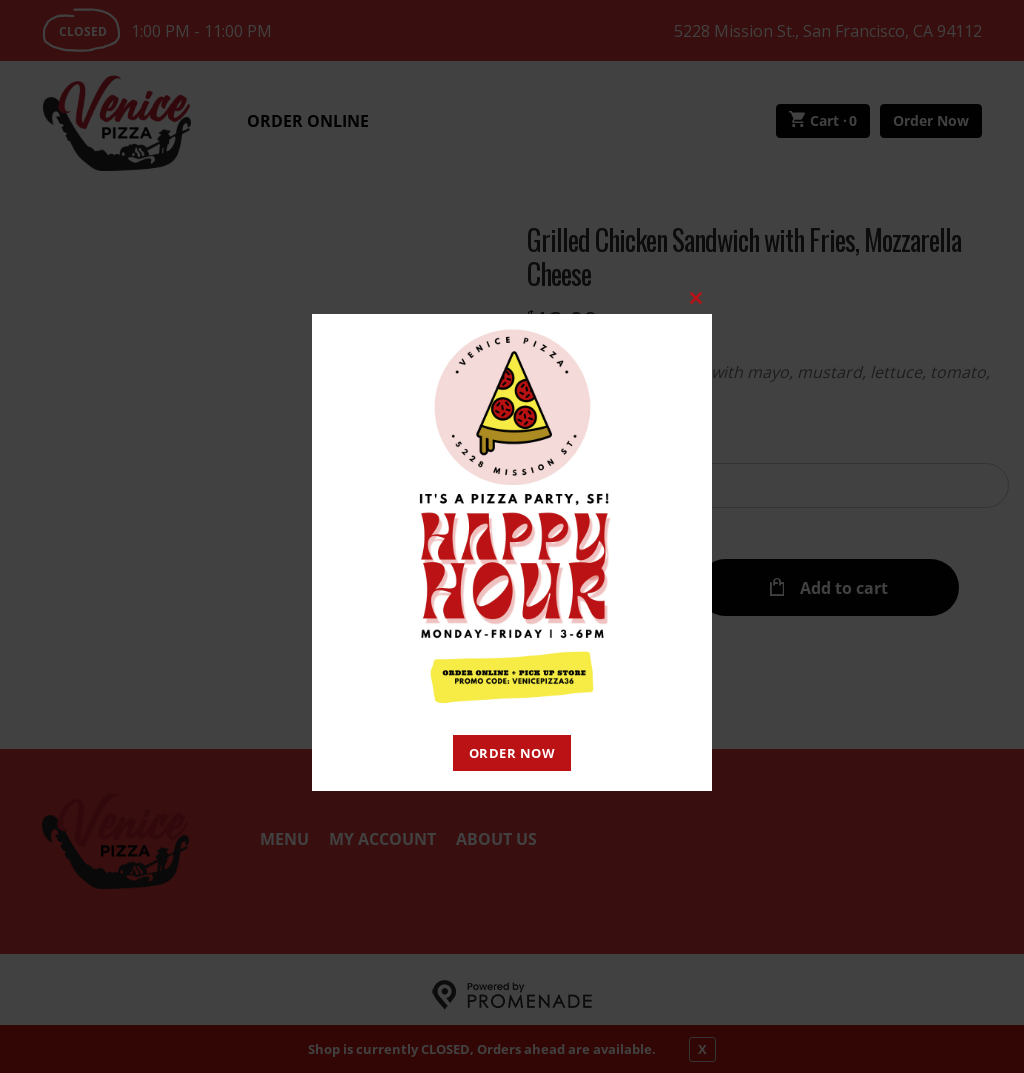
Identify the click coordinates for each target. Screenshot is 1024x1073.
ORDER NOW (512, 753)
